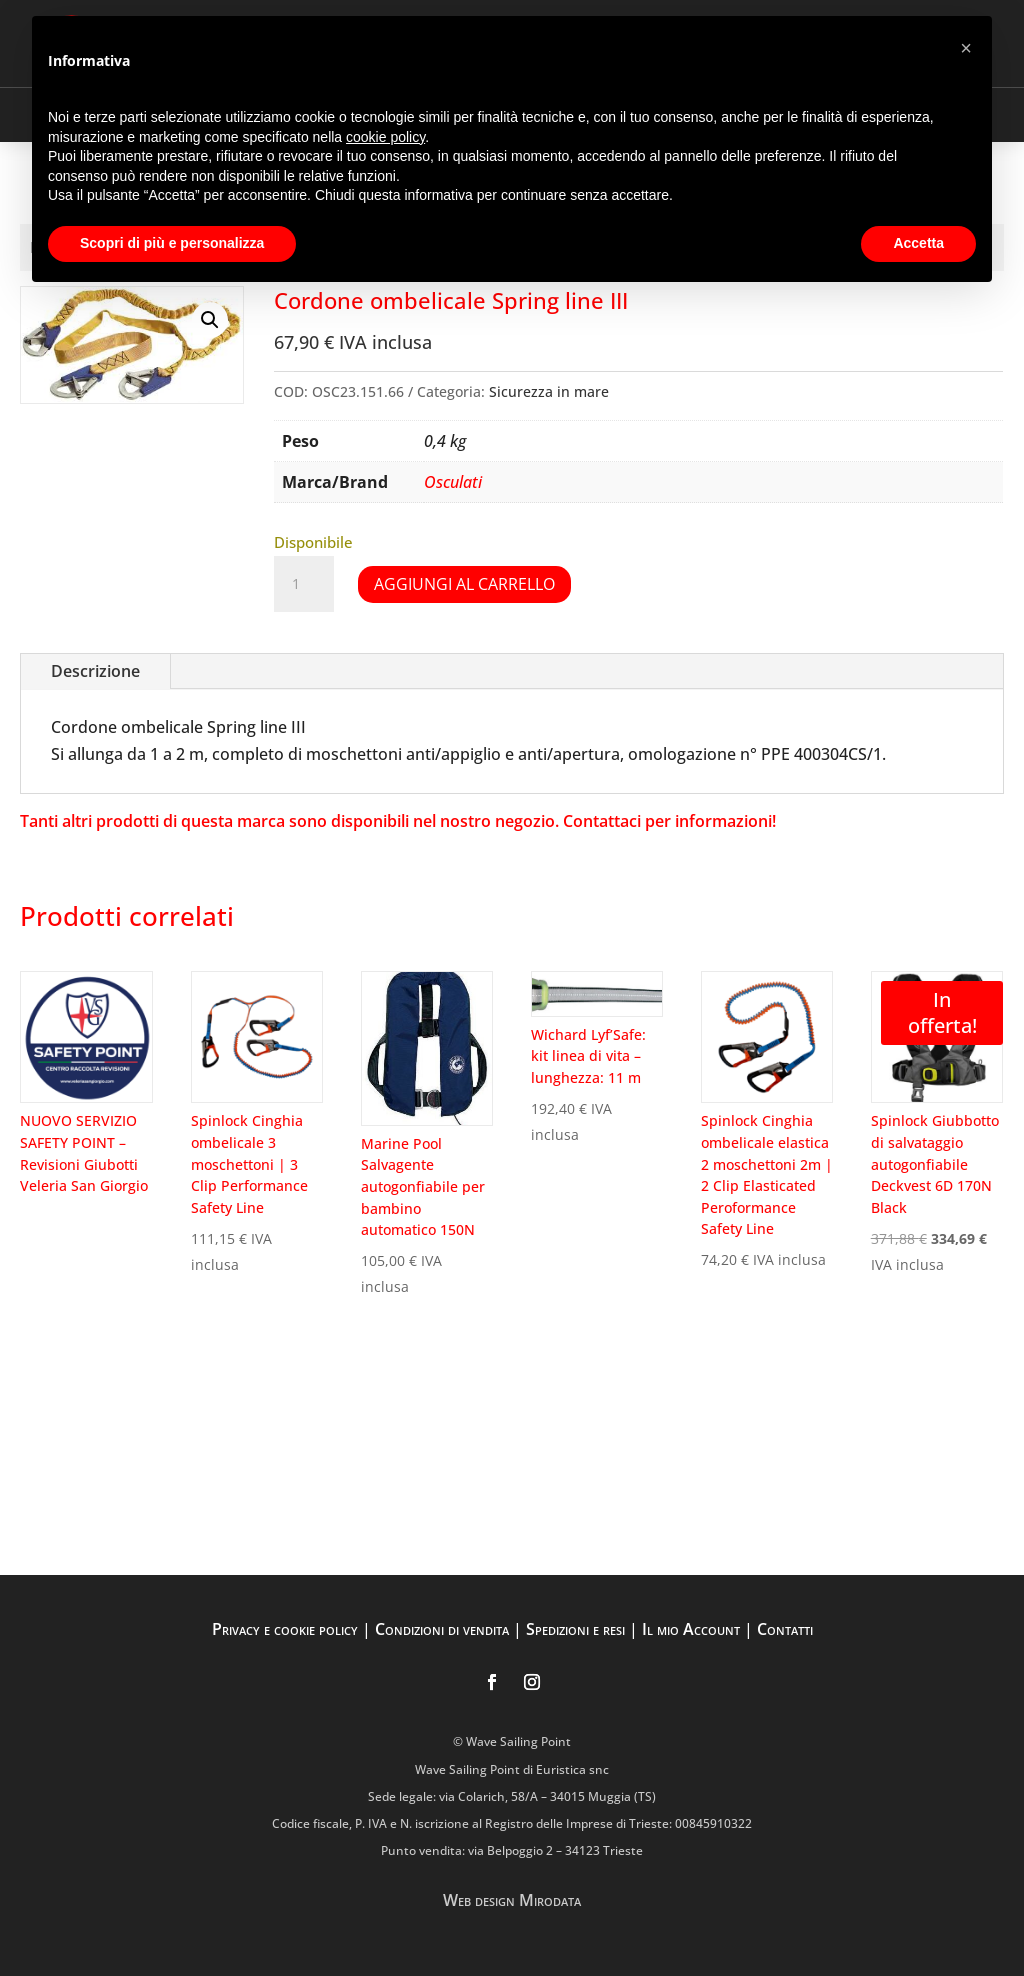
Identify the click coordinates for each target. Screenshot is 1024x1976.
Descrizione (95, 671)
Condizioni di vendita (442, 1629)
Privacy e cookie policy (285, 1629)
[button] (210, 320)
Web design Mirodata (512, 1900)
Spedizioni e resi (575, 1629)
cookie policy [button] (385, 137)
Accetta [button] (918, 243)
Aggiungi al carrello (464, 584)
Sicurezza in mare (549, 391)
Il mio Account (691, 1629)
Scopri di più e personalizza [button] (172, 243)
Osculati (453, 482)
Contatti (785, 1629)
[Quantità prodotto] (304, 584)
